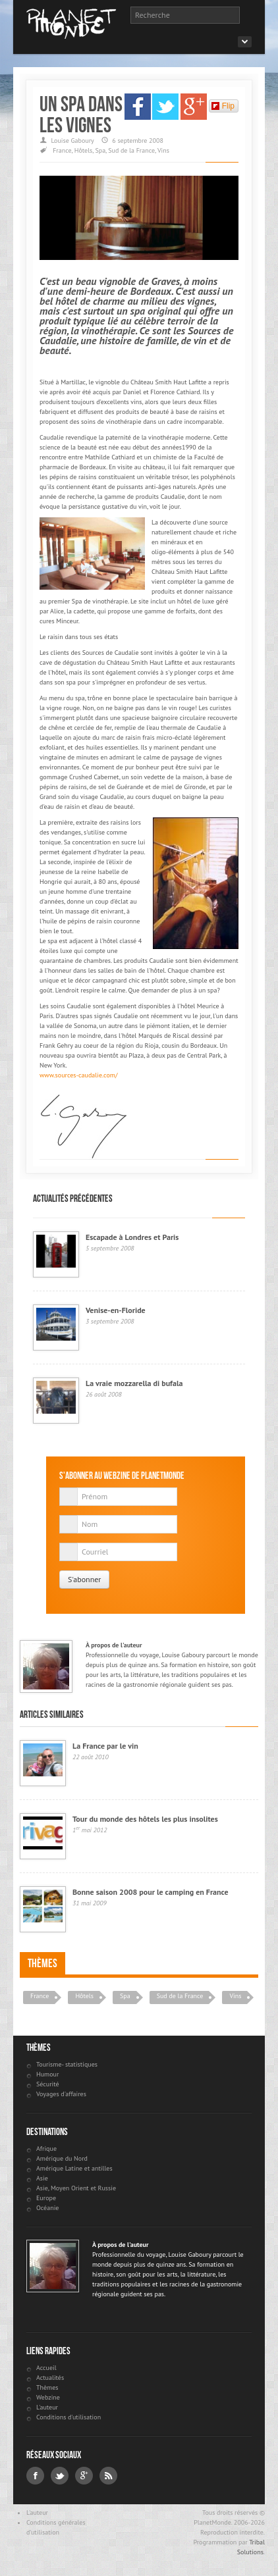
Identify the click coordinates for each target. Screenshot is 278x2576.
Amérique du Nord (62, 2158)
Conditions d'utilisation (68, 2417)
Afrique (46, 2148)
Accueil (46, 2367)
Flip (223, 106)
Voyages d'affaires (61, 2094)
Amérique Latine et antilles (74, 2168)
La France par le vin (105, 1746)
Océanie (47, 2207)
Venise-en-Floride (116, 1310)
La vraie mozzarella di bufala (134, 1383)
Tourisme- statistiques (66, 2064)
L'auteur (47, 2407)
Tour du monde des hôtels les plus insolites (145, 1819)
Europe (46, 2198)
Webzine (48, 2397)
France (62, 150)
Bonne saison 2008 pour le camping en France (150, 1892)
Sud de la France (131, 150)
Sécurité (47, 2084)
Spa (100, 150)
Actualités (50, 2377)
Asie (42, 2178)
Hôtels (83, 150)
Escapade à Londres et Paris (132, 1237)
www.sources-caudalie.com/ (78, 1075)
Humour (47, 2074)
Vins (163, 150)
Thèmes (42, 1963)
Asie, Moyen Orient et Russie (76, 2188)
